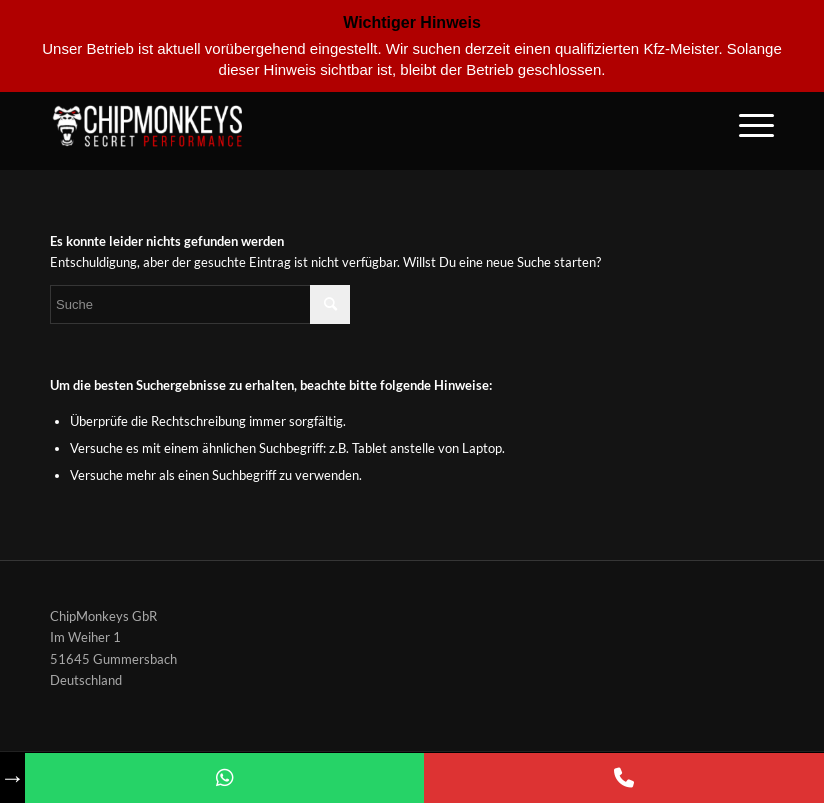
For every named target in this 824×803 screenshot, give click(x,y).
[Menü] (746, 125)
